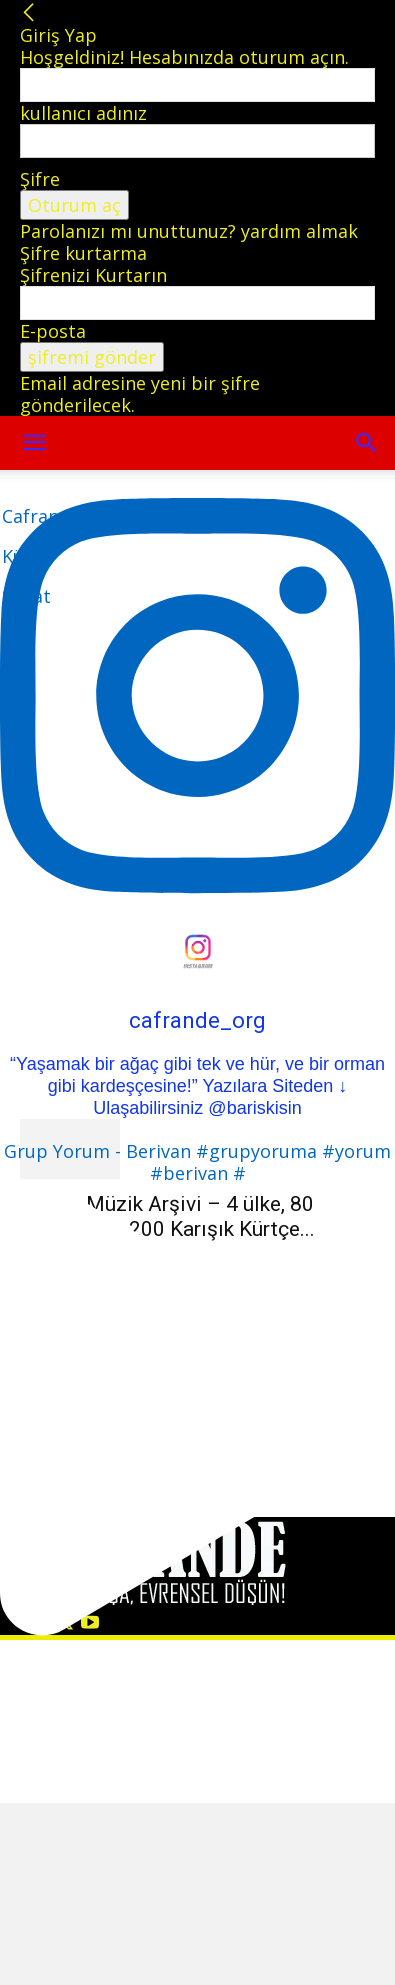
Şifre (40, 179)
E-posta (53, 331)
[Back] (29, 13)
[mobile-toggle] (34, 443)
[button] (367, 443)
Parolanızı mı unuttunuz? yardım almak (189, 231)
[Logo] (41, 556)
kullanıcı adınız (83, 113)
